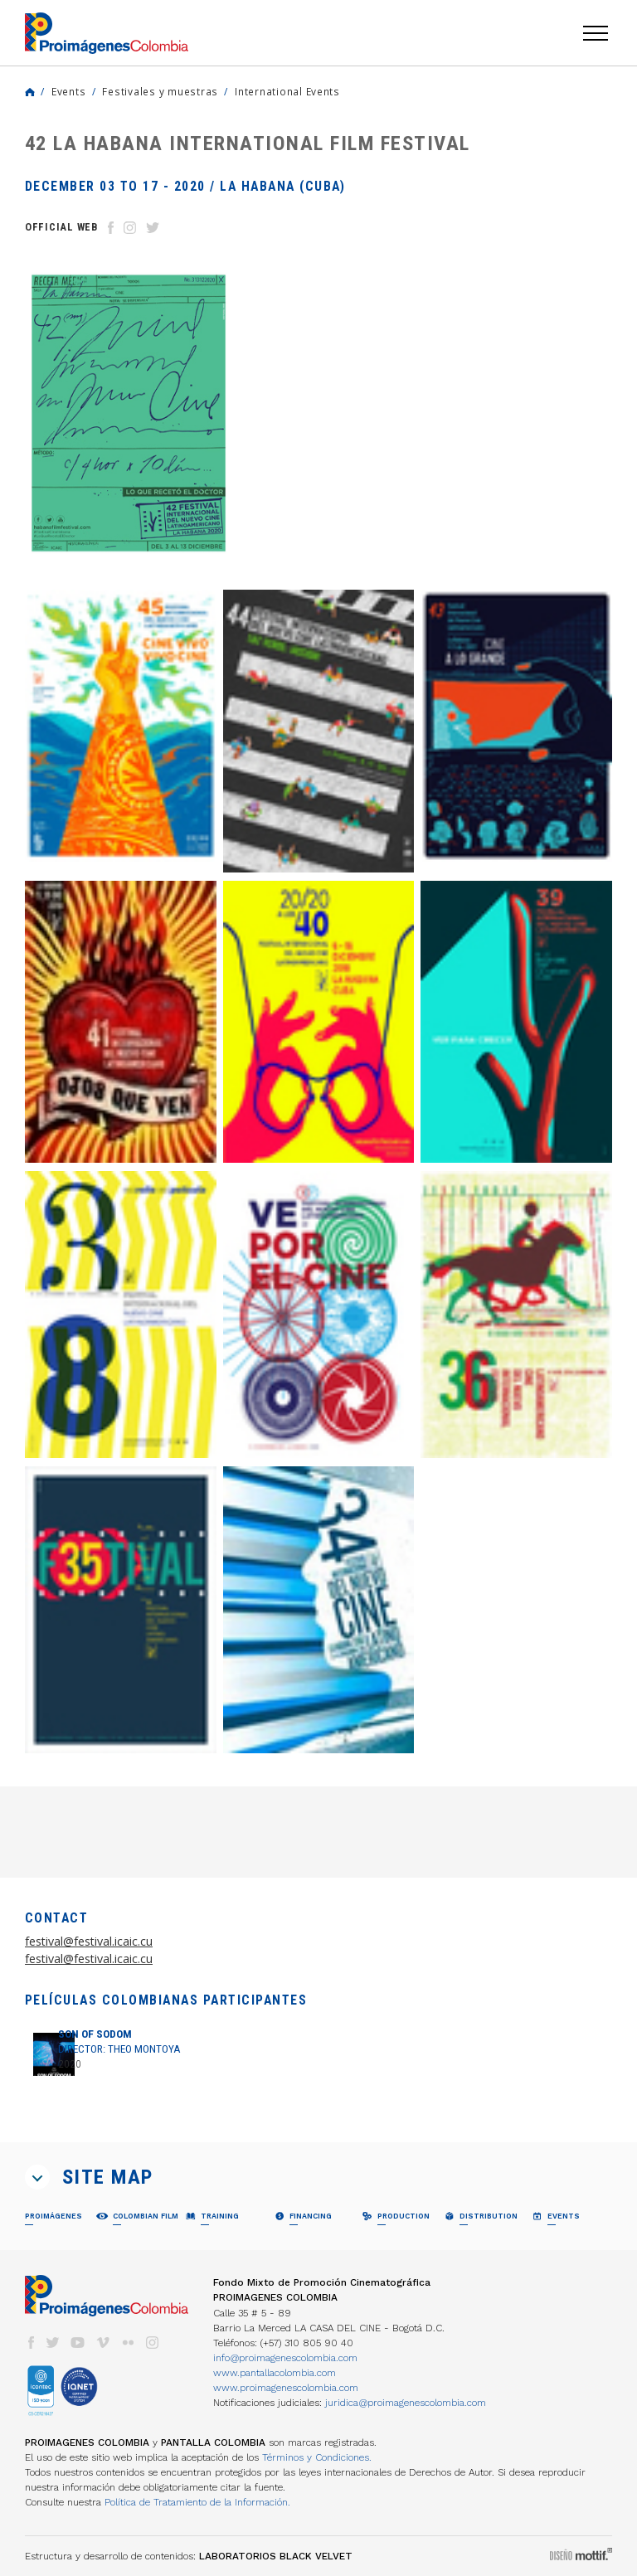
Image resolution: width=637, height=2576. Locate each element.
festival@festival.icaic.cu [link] (89, 1941)
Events (68, 91)
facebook (30, 2342)
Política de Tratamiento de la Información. (197, 2502)
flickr (127, 2342)
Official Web (61, 227)
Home (30, 92)
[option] (128, 412)
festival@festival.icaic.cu (89, 1958)
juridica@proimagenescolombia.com (405, 2402)
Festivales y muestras (160, 91)
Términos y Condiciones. (317, 2457)
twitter (53, 2342)
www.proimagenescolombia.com (285, 2388)
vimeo (103, 2342)
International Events (287, 91)
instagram (152, 2342)
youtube (78, 2342)
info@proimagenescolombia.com (285, 2358)
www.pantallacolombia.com (274, 2373)
